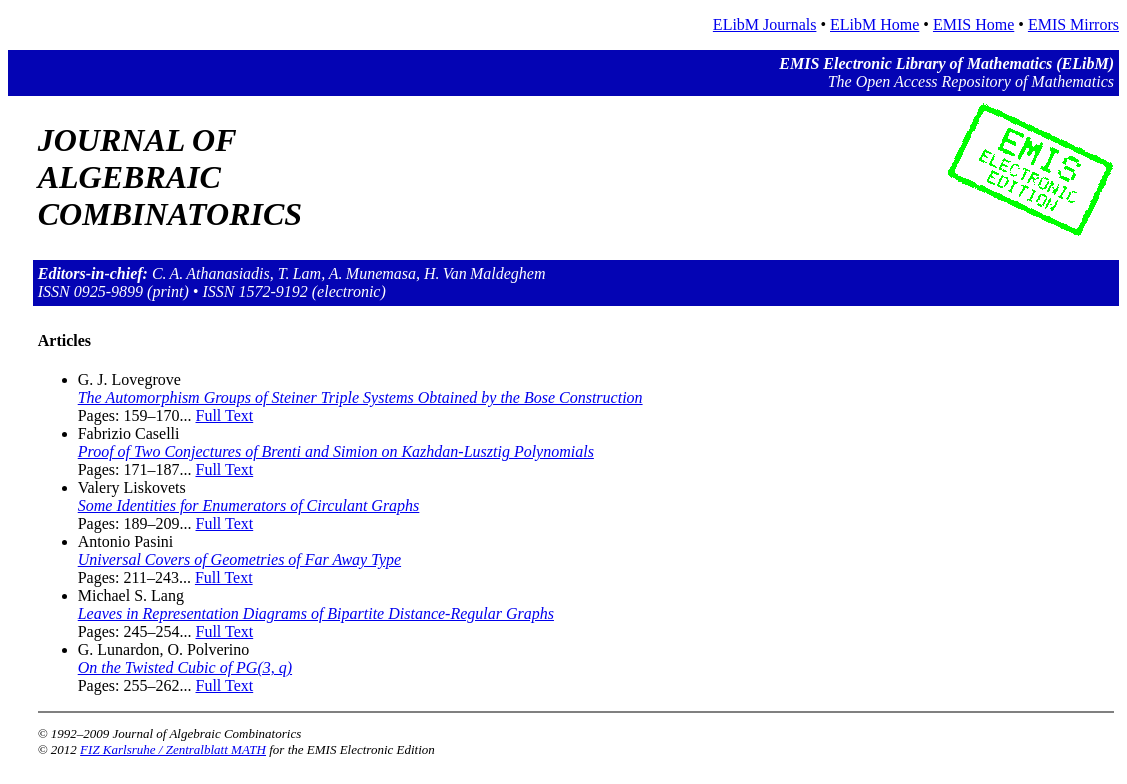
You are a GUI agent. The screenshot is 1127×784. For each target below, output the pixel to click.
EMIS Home (973, 24)
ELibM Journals (765, 24)
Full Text (225, 415)
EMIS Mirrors (1073, 24)
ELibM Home (874, 24)
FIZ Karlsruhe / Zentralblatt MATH (173, 749)
